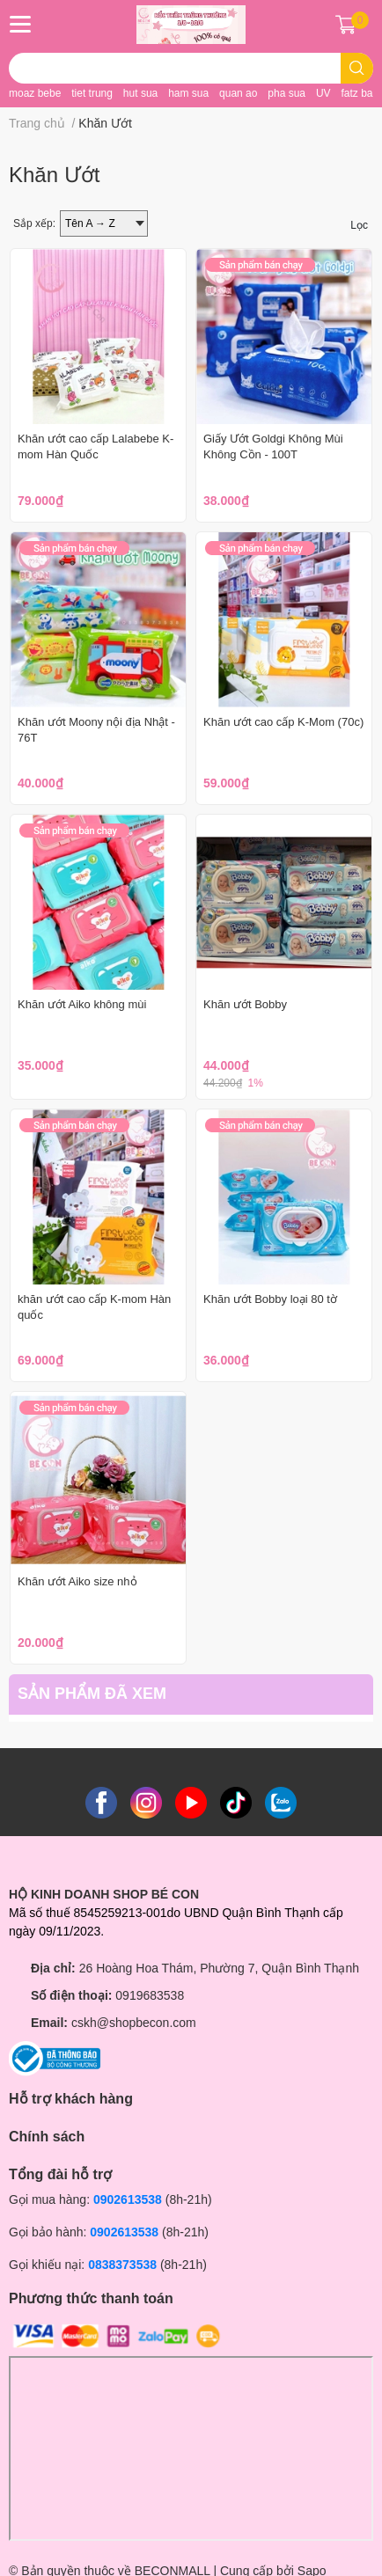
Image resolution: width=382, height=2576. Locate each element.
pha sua (286, 93)
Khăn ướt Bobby (245, 1004)
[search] (357, 68)
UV (323, 93)
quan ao (238, 93)
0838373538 (122, 2265)
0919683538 (149, 1995)
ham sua (188, 93)
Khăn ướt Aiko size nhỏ (77, 1581)
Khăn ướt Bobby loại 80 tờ (270, 1299)
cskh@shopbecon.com (133, 2023)
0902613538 (127, 2199)
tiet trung (92, 93)
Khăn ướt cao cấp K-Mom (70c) (283, 721)
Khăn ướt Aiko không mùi (82, 1004)
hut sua (140, 93)
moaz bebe (35, 93)
